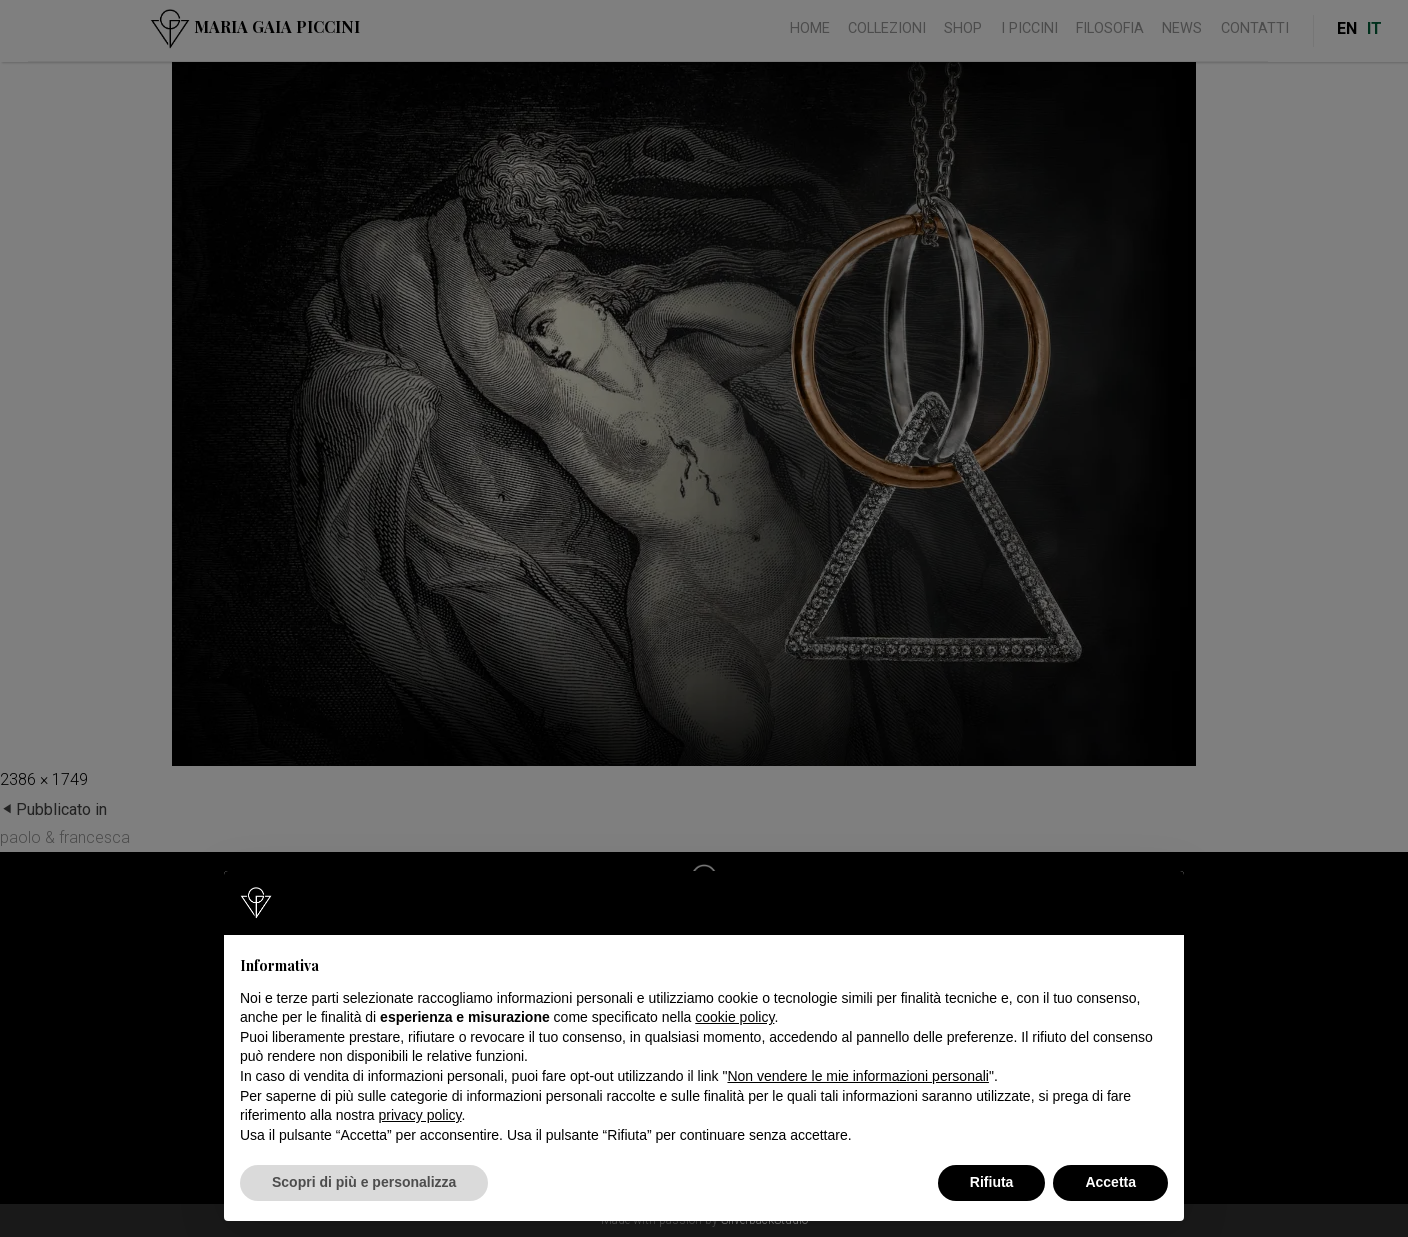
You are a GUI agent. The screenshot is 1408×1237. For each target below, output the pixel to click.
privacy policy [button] (420, 1115)
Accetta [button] (1110, 1182)
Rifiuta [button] (992, 1182)
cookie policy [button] (734, 1017)
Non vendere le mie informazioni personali (857, 1076)
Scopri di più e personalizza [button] (364, 1182)
